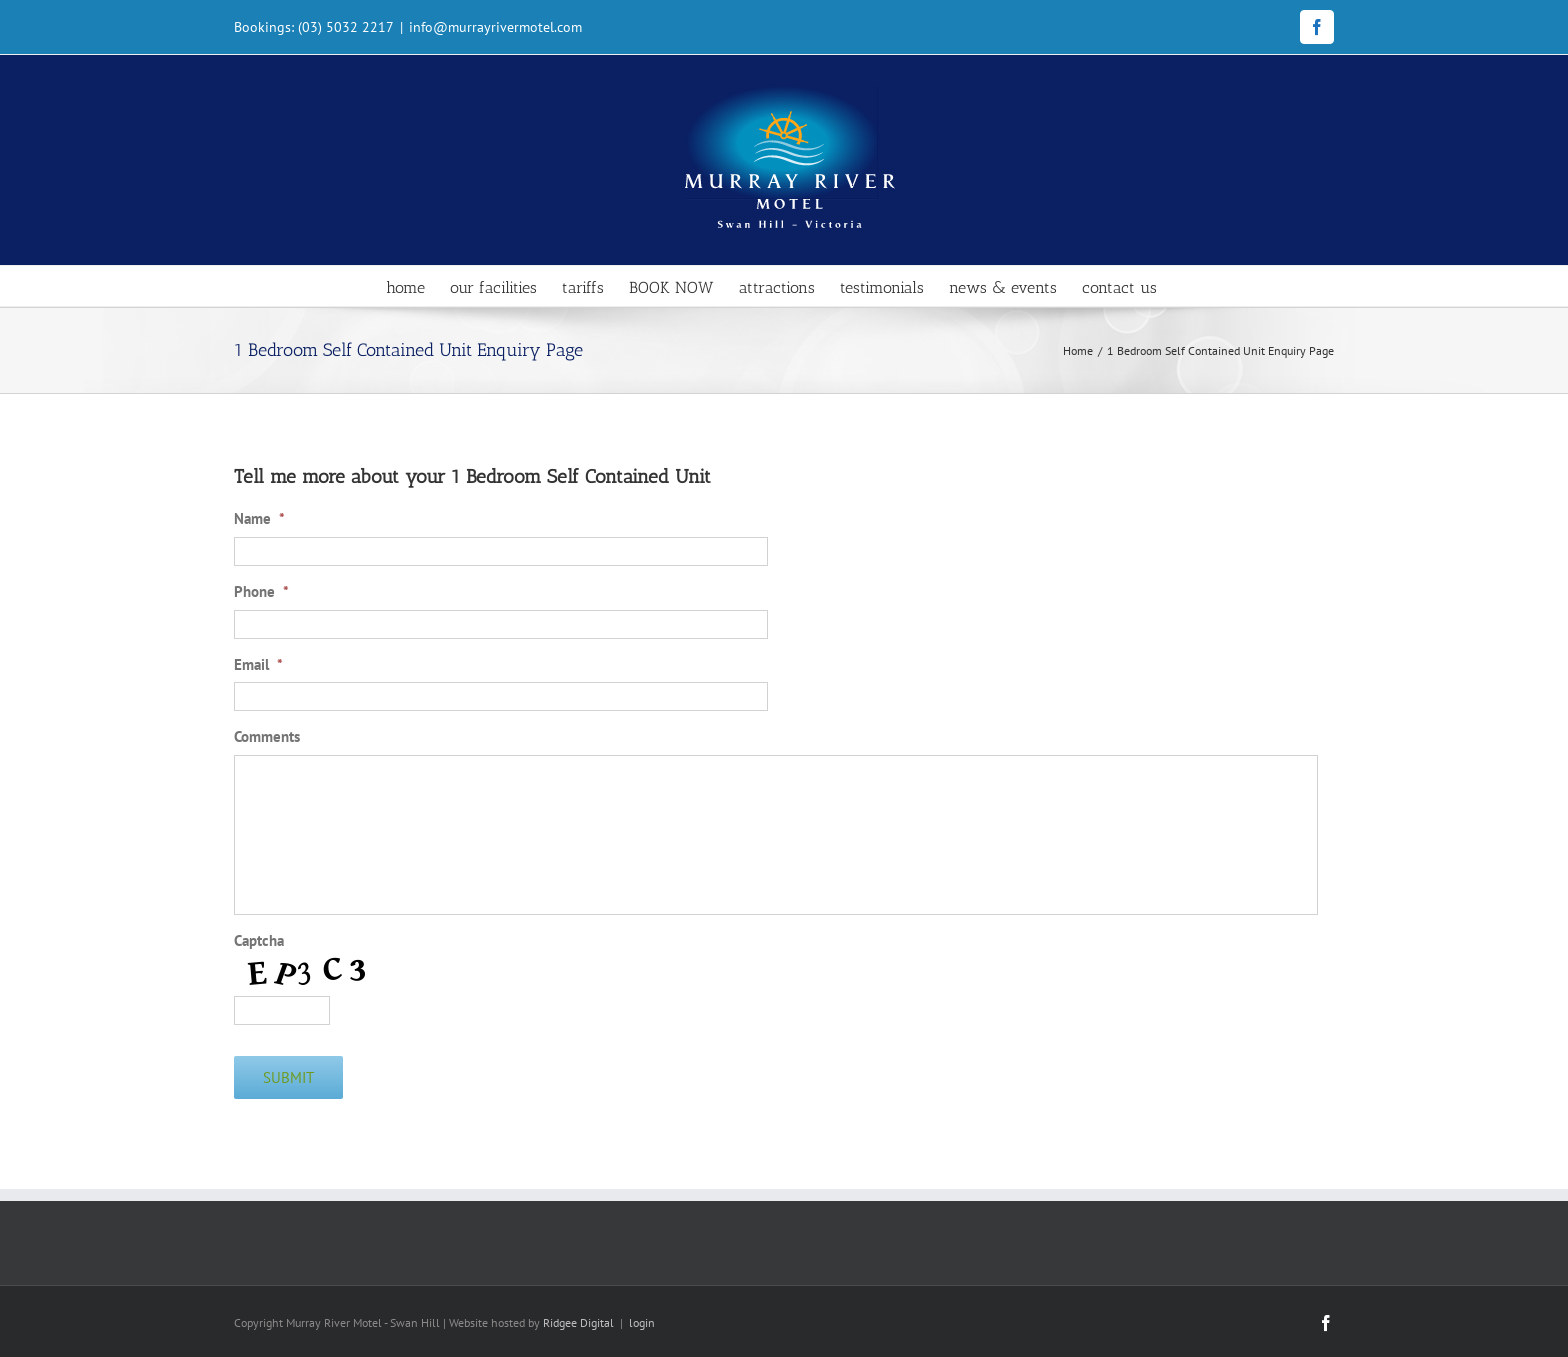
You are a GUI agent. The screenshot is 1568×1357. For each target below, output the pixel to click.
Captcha (259, 940)
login (642, 1322)
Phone (261, 591)
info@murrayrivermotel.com (495, 27)
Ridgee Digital (578, 1322)
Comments (267, 736)
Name (259, 518)
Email (258, 664)
